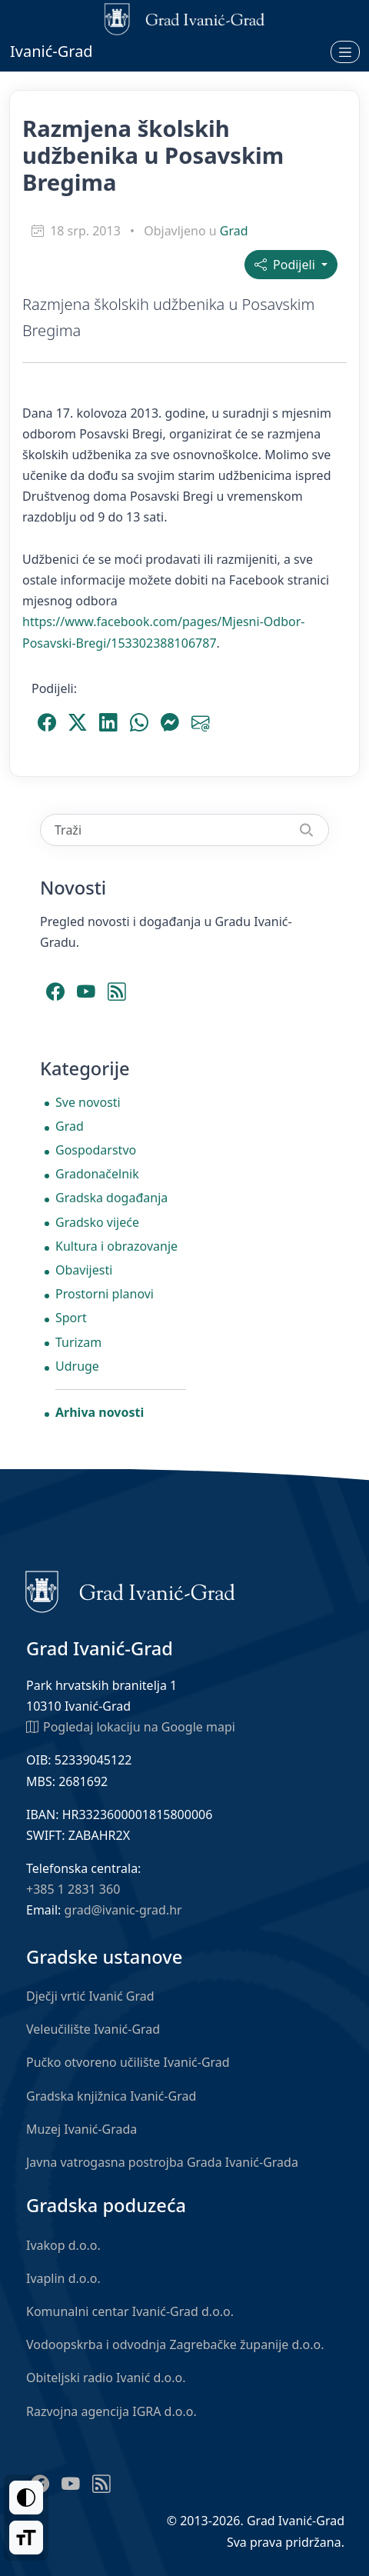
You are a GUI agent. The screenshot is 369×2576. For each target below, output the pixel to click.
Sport (71, 1317)
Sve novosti (88, 1102)
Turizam (78, 1342)
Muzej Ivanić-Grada (81, 2129)
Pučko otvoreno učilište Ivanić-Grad (128, 2062)
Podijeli (286, 264)
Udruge (77, 1366)
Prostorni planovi (104, 1293)
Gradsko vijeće (97, 1222)
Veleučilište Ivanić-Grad (93, 2029)
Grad (234, 230)
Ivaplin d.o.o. (63, 2278)
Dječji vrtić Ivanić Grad (90, 1996)
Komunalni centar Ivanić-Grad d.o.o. (130, 2311)
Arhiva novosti (99, 1412)
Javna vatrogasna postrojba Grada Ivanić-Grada (162, 2162)
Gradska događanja (111, 1197)
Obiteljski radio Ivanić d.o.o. (106, 2377)
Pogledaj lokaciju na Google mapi (130, 1726)
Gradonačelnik (97, 1173)
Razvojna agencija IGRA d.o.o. (111, 2411)
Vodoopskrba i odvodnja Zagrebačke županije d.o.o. (175, 2344)
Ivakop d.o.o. (63, 2245)
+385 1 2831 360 (73, 1889)
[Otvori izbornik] (345, 51)
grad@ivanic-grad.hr (123, 1909)
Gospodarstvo (95, 1149)
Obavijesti (83, 1269)
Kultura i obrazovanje (116, 1246)
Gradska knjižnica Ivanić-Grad (111, 2096)
